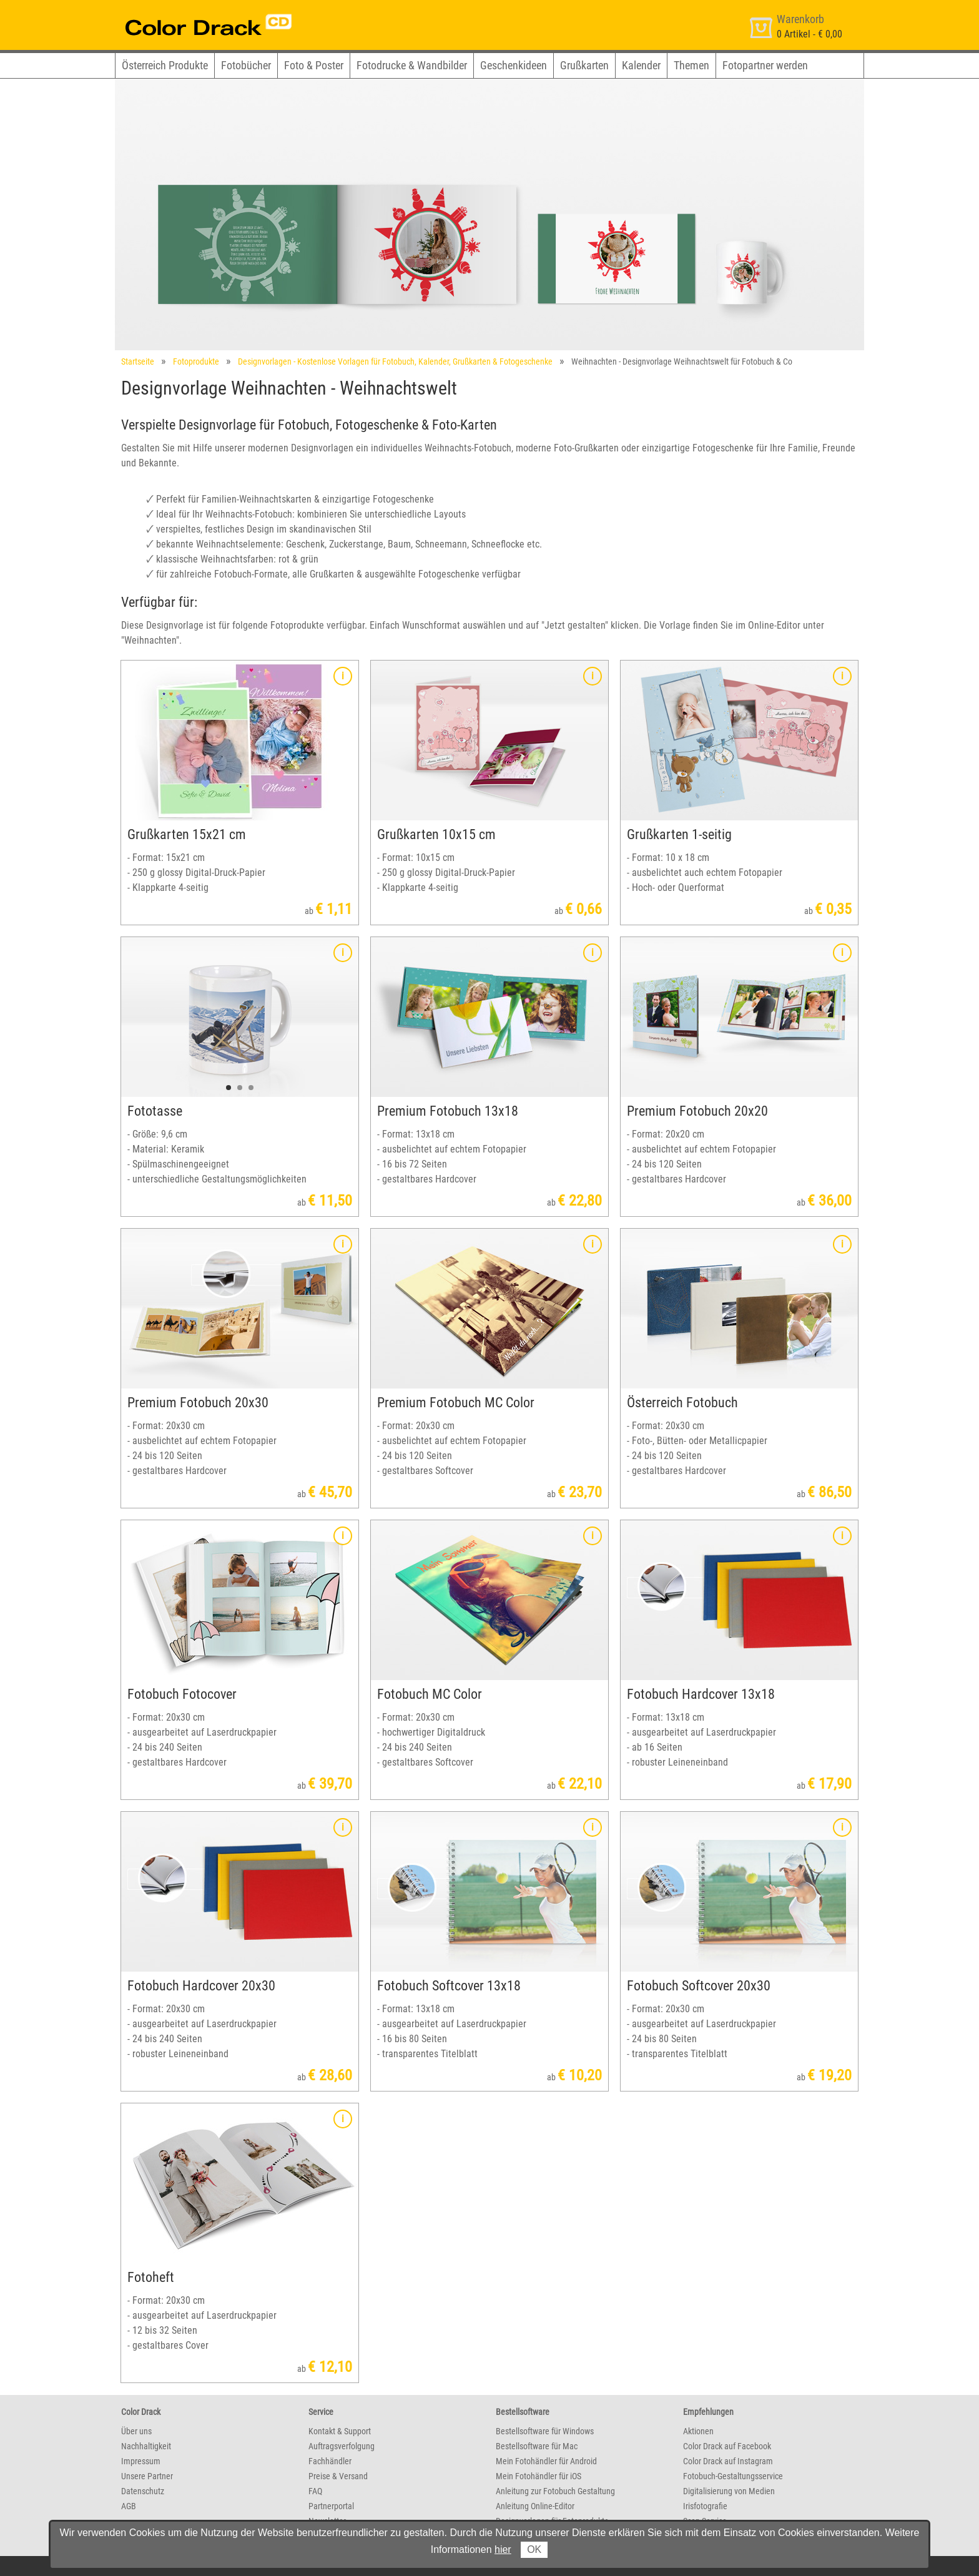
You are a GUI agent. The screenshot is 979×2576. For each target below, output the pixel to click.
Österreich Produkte (165, 65)
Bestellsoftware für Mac (537, 2446)
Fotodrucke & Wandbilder (412, 65)
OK (534, 2549)
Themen (691, 65)
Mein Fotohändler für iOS (538, 2476)
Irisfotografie (705, 2506)
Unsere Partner (147, 2476)
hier (502, 2549)
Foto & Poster (313, 65)
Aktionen (698, 2431)
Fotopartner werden (765, 65)
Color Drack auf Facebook (727, 2446)
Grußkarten (584, 65)
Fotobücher (246, 65)
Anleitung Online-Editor (535, 2506)
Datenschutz (142, 2491)
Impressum (140, 2461)
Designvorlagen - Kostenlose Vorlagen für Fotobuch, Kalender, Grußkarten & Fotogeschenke (395, 361)
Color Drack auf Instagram (728, 2461)
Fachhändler (330, 2461)
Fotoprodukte (196, 361)
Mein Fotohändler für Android (546, 2461)
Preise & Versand (338, 2476)
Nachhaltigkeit (146, 2446)
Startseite (137, 361)
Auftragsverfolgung (341, 2446)
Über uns (136, 2431)
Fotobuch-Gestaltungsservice (733, 2476)
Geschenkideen (513, 65)
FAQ (315, 2491)
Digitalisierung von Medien (729, 2491)
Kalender (641, 65)
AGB (128, 2506)
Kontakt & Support (339, 2431)
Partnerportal (331, 2506)
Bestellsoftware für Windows (545, 2431)
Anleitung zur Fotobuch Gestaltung (555, 2491)
